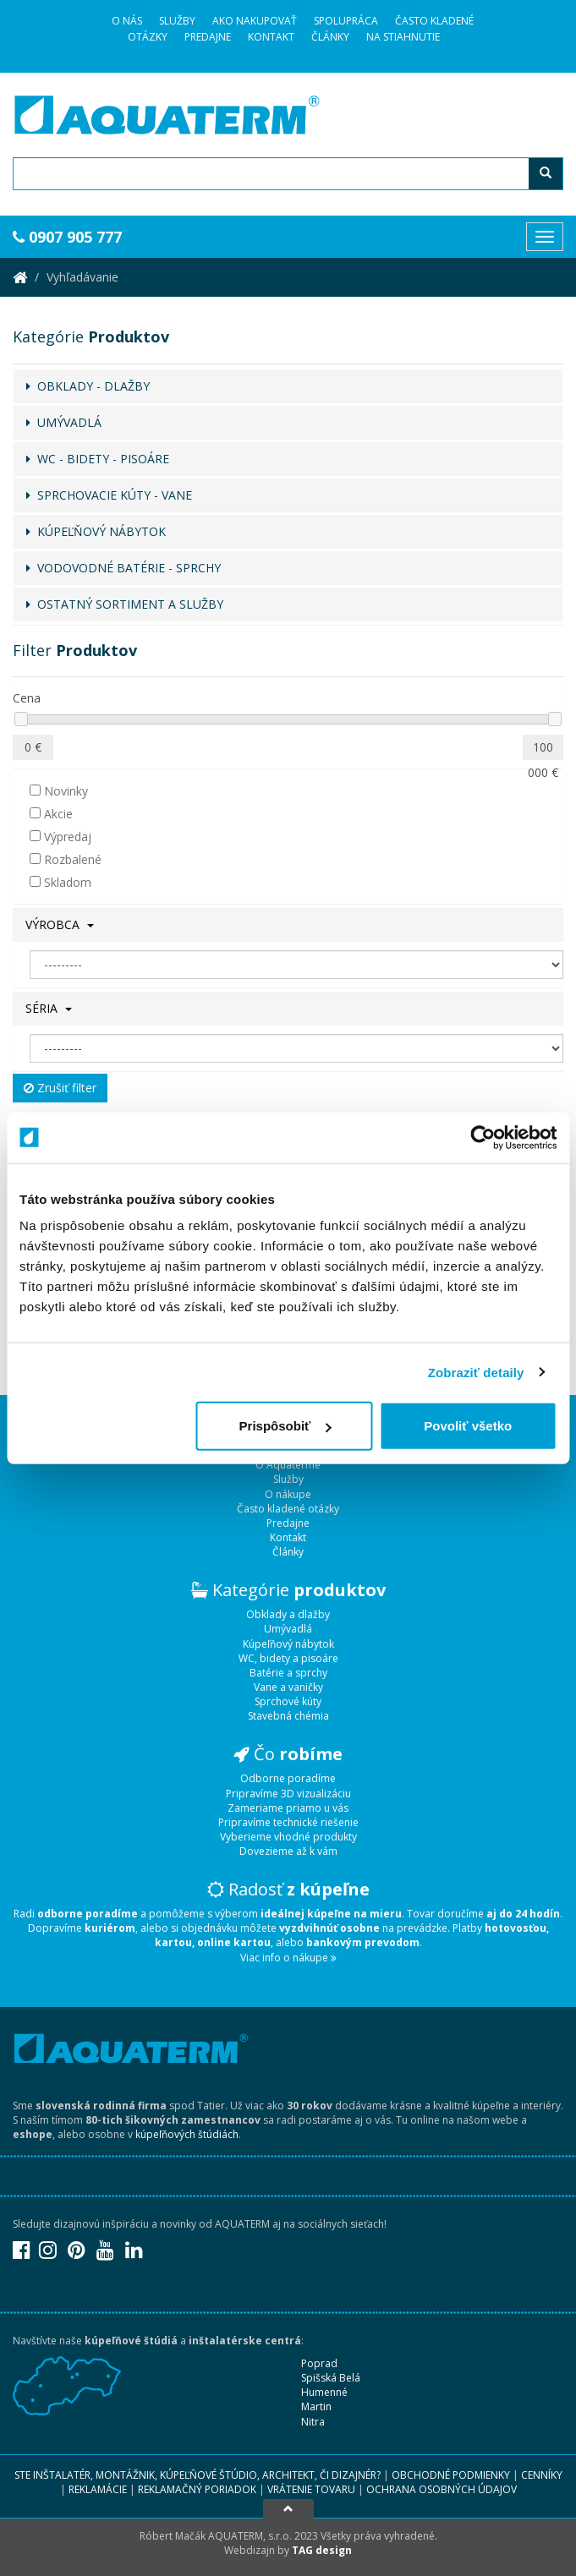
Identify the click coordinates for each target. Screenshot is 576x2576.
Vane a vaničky (288, 1687)
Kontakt (271, 37)
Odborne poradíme (288, 1778)
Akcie (51, 814)
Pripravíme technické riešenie (288, 1822)
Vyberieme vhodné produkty (288, 1836)
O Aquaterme (288, 1465)
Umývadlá (288, 1629)
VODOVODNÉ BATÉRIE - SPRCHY (123, 568)
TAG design (322, 2550)
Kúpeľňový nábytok (288, 1644)
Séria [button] (48, 1008)
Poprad (319, 2363)
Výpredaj (60, 837)
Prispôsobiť (285, 1426)
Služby (177, 21)
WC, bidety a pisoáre (288, 1658)
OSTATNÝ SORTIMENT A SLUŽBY (124, 604)
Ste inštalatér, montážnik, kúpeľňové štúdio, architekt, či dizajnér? (197, 2475)
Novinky (59, 791)
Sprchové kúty (288, 1701)
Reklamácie (98, 2489)
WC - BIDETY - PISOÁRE (97, 459)
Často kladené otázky (288, 1508)
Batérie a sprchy (288, 1672)
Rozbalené (65, 859)
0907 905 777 (67, 237)
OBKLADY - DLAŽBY (88, 386)
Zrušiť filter (60, 1088)
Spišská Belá (330, 2378)
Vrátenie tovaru (311, 2489)
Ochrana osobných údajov (441, 2489)
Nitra (313, 2422)
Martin (316, 2406)
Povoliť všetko (468, 1426)
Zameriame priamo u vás (288, 1808)
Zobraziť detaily (476, 1372)
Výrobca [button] (59, 924)
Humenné (324, 2392)
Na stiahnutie (403, 37)
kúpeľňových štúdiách (187, 2134)
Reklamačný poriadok (197, 2489)
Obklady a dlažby (288, 1614)
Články (330, 37)
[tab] (288, 925)
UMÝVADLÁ (63, 422)
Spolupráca (346, 21)
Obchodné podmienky (451, 2475)
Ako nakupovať (254, 21)
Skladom (60, 882)
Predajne (207, 37)
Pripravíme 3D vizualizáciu (288, 1793)
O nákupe (288, 1494)
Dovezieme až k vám (288, 1851)
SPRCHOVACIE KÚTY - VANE (109, 495)
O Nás (127, 21)
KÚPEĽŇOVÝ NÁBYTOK (96, 531)
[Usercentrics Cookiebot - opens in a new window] (483, 1137)
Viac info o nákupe (288, 1957)
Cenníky (541, 2475)
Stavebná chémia (288, 1716)
